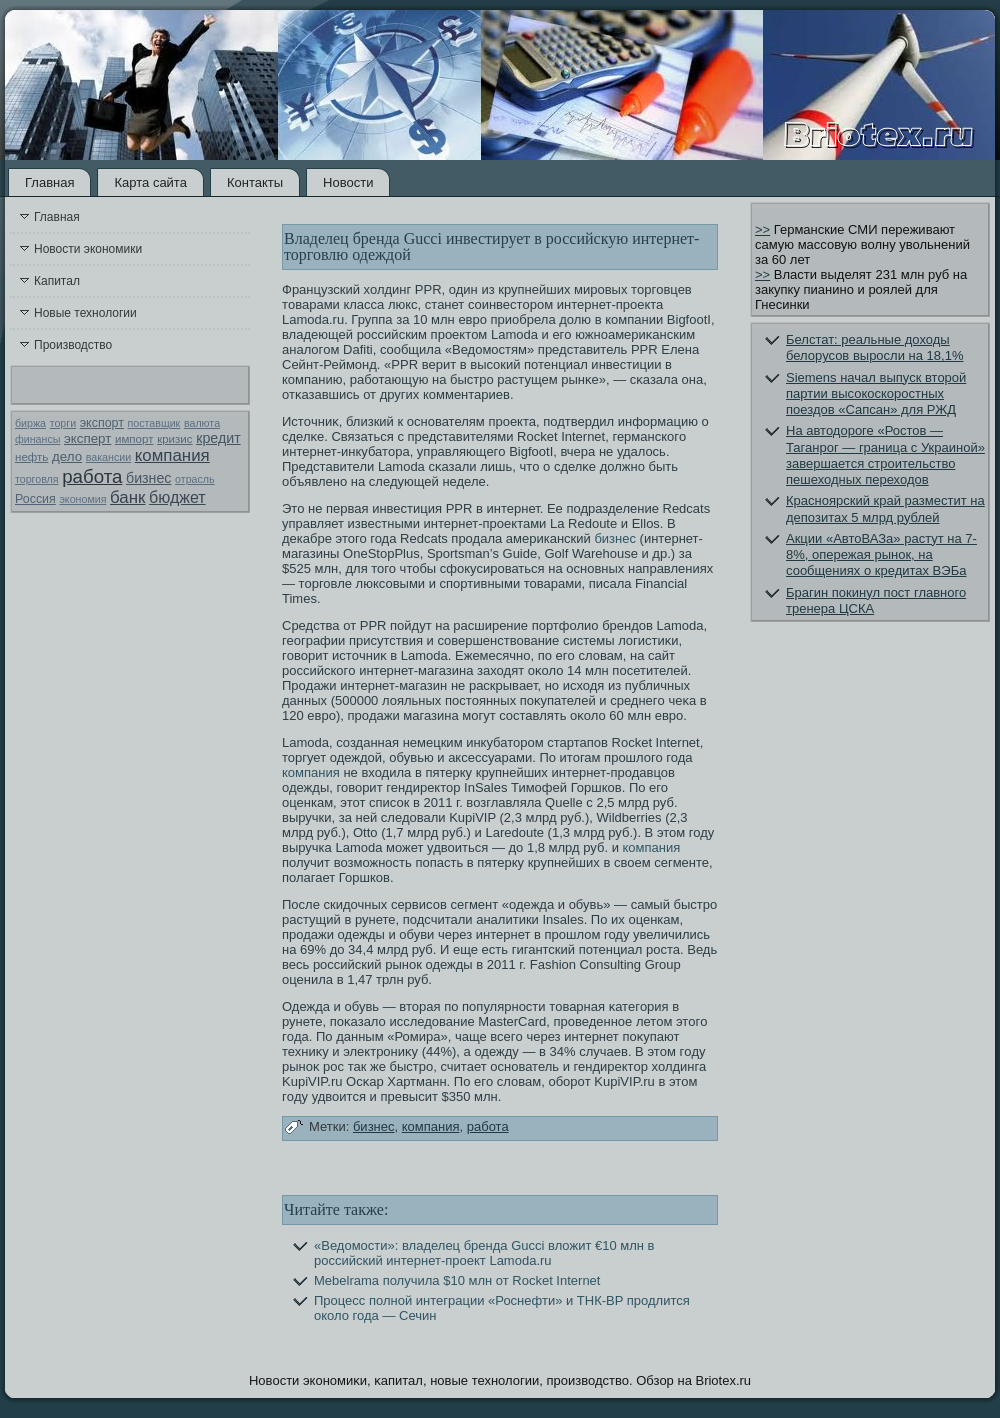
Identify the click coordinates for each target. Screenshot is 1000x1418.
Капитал (57, 281)
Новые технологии (85, 313)
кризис (174, 439)
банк (127, 497)
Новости (348, 182)
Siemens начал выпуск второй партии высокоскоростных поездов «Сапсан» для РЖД (876, 394)
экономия (82, 499)
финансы (37, 439)
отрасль (195, 479)
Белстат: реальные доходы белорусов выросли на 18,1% (874, 347)
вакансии (108, 457)
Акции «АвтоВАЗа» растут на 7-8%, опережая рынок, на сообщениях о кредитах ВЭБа (881, 555)
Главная (49, 182)
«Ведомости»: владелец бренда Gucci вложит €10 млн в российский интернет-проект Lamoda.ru (484, 1253)
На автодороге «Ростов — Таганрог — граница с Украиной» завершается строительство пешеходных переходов (885, 455)
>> (762, 229)
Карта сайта (150, 182)
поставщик (154, 423)
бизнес (148, 478)
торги (63, 423)
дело (67, 456)
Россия (35, 499)
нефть (31, 457)
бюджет (177, 497)
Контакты (255, 182)
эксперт (87, 438)
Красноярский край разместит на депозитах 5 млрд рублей (885, 508)
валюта (202, 423)
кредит (218, 438)
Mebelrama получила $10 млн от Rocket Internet (457, 1280)
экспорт (102, 423)
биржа (30, 423)
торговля (37, 479)
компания (172, 455)
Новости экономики (88, 249)
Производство (73, 345)
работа (92, 476)
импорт (134, 439)
